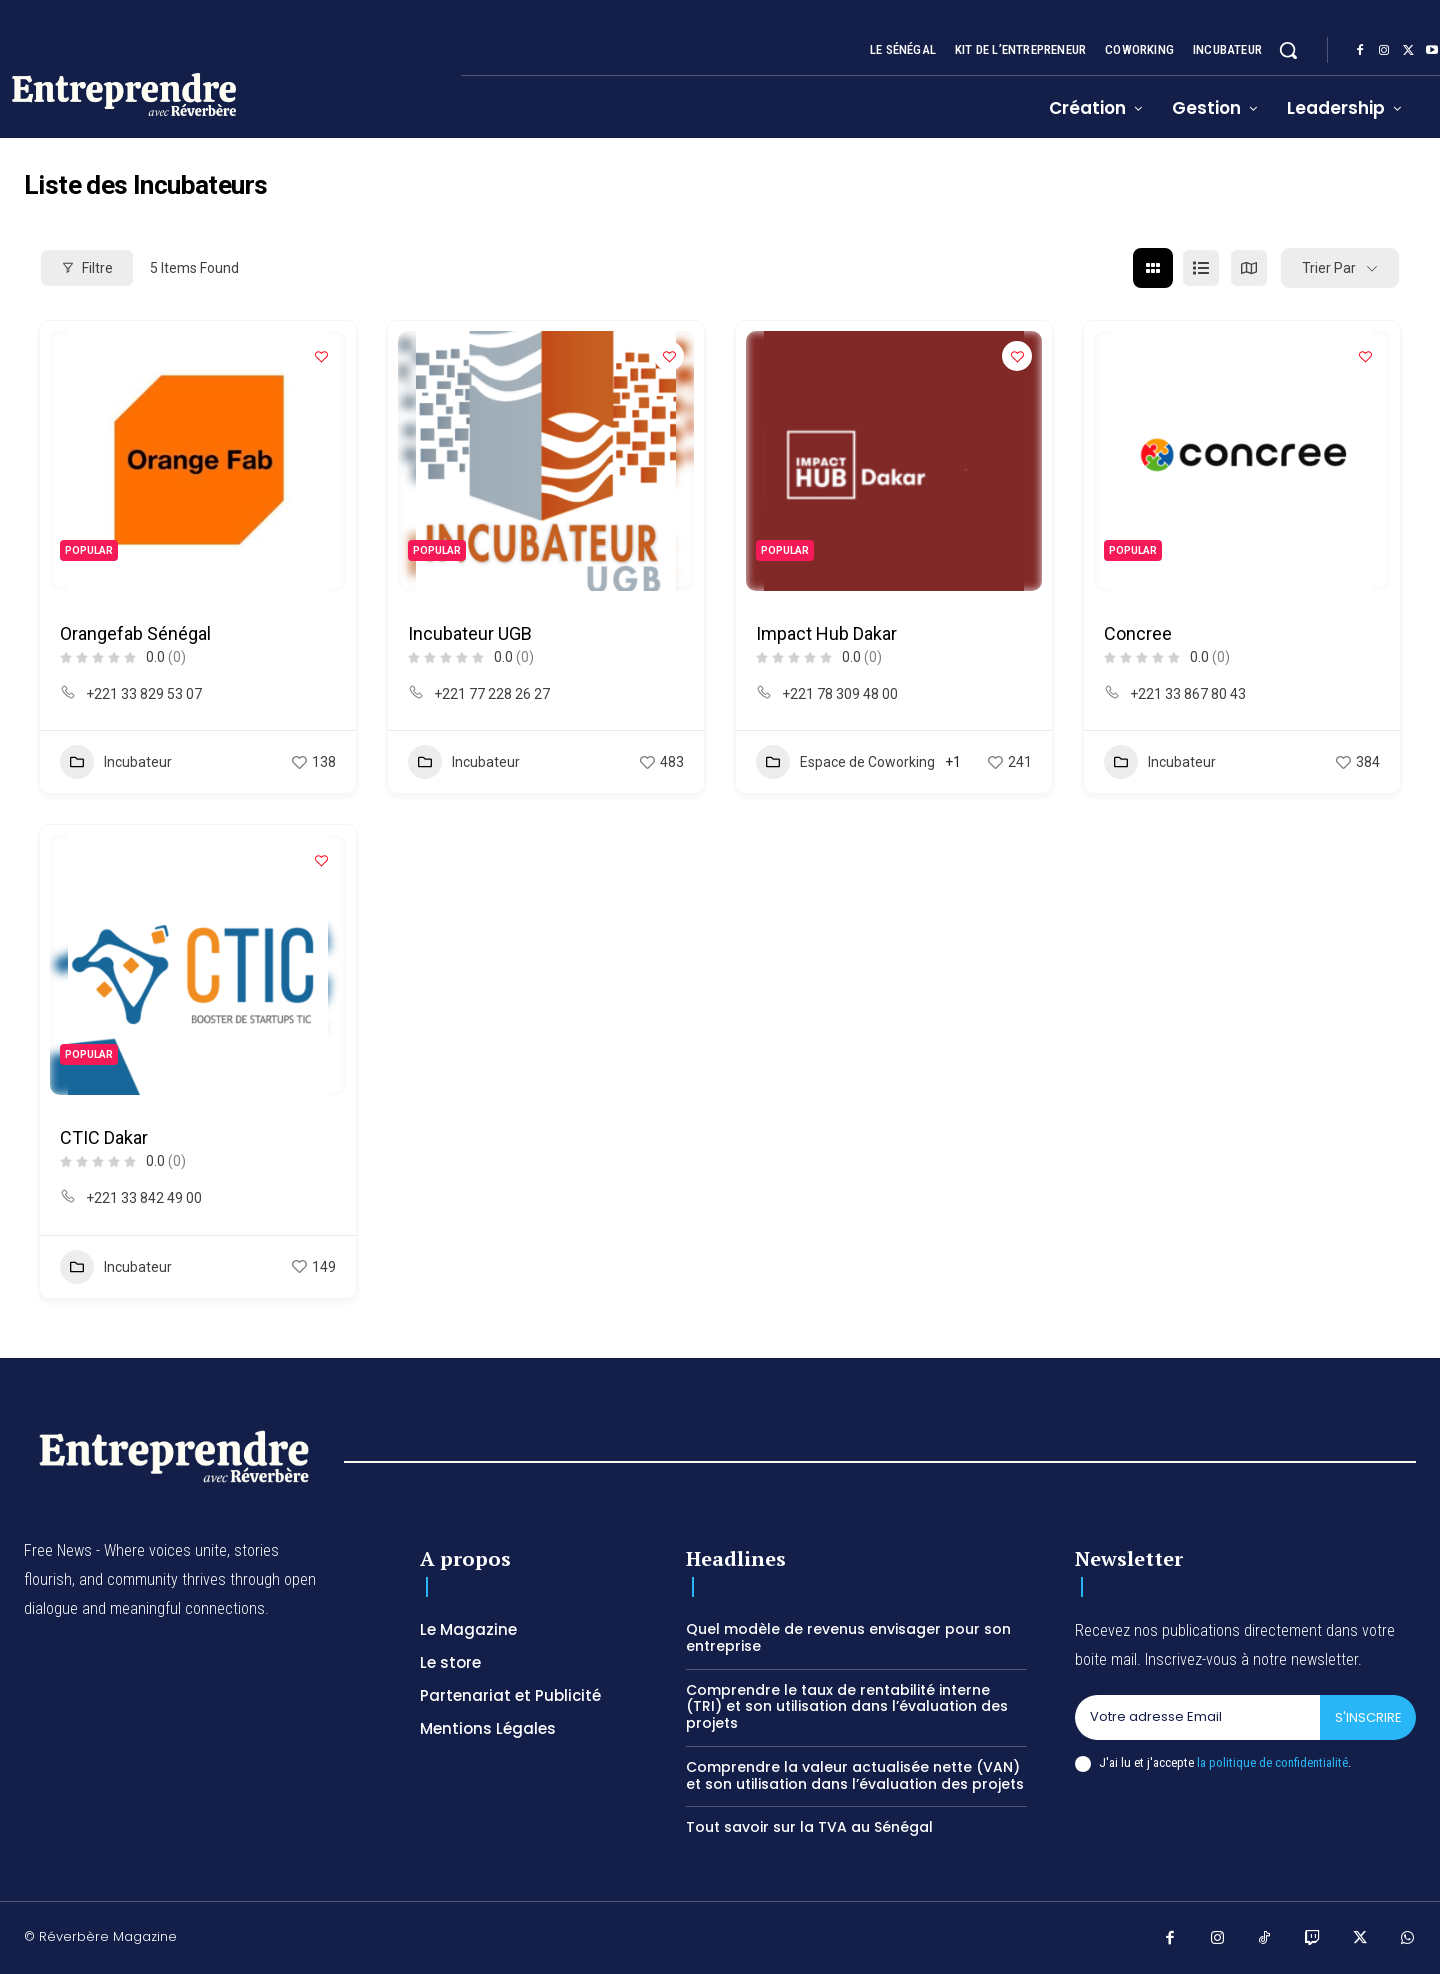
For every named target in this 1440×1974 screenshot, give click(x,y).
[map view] (1249, 268)
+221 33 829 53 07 (144, 694)
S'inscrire (1367, 1717)
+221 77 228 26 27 (492, 694)
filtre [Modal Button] (87, 268)
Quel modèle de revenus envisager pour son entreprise (848, 1637)
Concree (1138, 633)
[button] (1288, 50)
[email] (1197, 1718)
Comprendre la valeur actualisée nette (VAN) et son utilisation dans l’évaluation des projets (855, 1775)
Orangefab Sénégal (135, 633)
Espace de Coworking (845, 762)
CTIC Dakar (104, 1137)
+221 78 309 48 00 (840, 694)
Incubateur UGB (470, 633)
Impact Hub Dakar (826, 633)
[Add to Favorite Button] (321, 356)
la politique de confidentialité (1272, 1762)
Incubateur (116, 762)
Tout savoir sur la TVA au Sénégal (809, 1827)
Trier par (1329, 268)
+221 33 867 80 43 (1188, 694)
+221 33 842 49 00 (144, 1198)
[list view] (1201, 268)
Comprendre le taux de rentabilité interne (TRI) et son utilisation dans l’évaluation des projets (847, 1707)
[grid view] (1153, 268)
